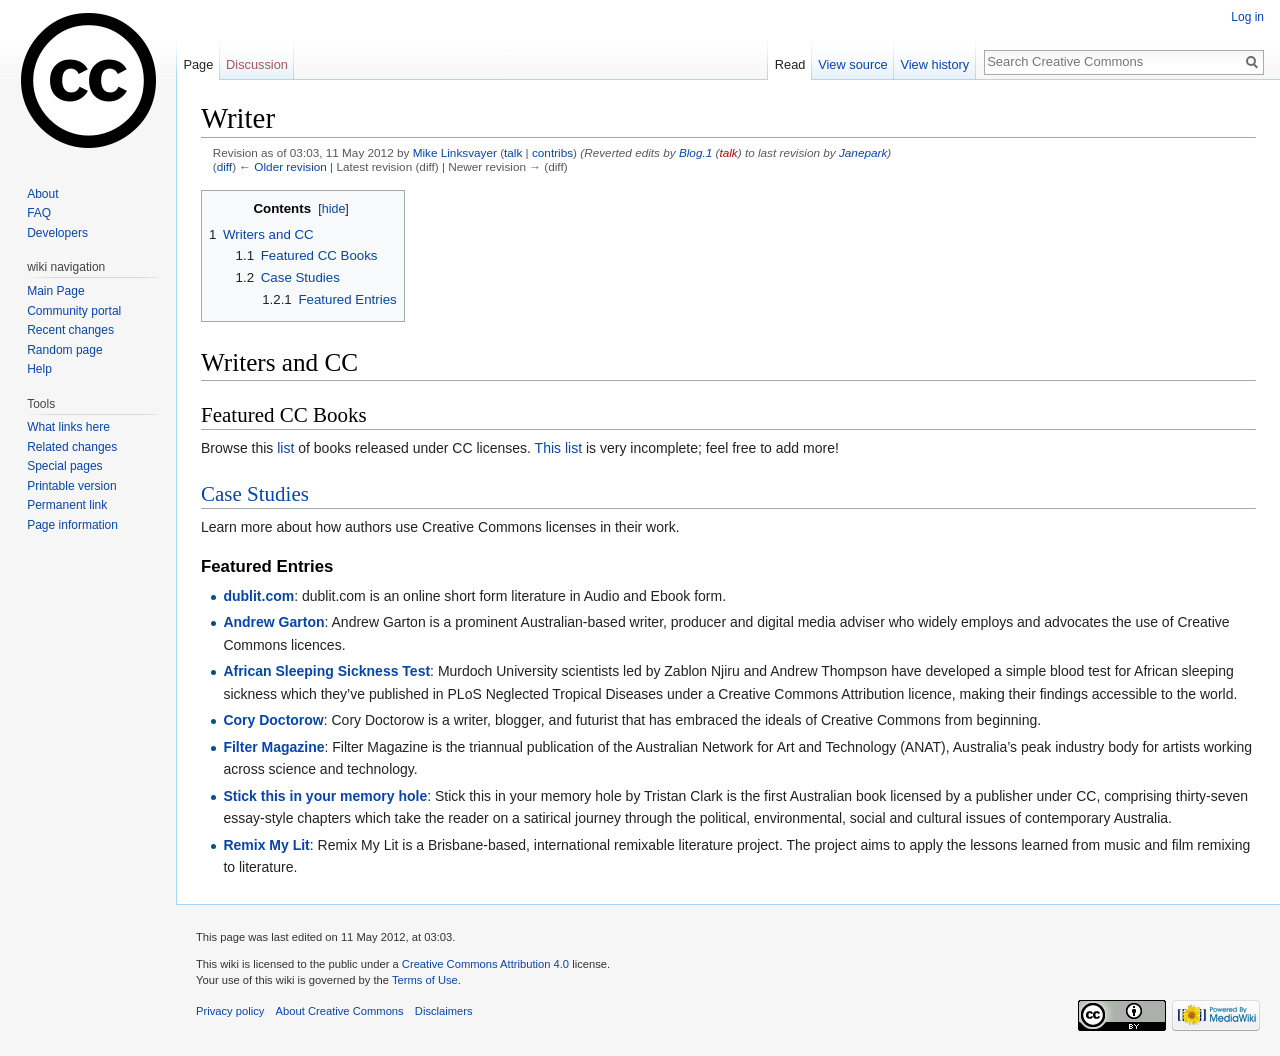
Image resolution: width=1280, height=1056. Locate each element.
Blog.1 (695, 152)
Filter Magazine (273, 747)
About (42, 194)
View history (934, 64)
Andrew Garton (273, 622)
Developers (57, 233)
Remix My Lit (266, 845)
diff (224, 166)
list (285, 448)
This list (558, 448)
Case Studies (255, 494)
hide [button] (334, 209)
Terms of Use (425, 980)
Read (790, 64)
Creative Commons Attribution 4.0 (485, 964)
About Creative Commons (340, 1011)
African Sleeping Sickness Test (326, 671)
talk (513, 152)
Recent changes (70, 330)
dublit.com (258, 596)
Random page (64, 350)
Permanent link (67, 505)
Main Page (55, 291)
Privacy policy (230, 1011)
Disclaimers (444, 1011)
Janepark (863, 152)
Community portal (74, 311)
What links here (68, 427)
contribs (552, 152)
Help (39, 369)
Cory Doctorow (273, 720)
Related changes (72, 447)
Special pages (64, 466)
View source (852, 64)
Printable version (71, 486)
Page (198, 64)
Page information (72, 525)
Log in (1247, 17)
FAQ (39, 213)
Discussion (257, 64)
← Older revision (283, 166)
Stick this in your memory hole (325, 796)
